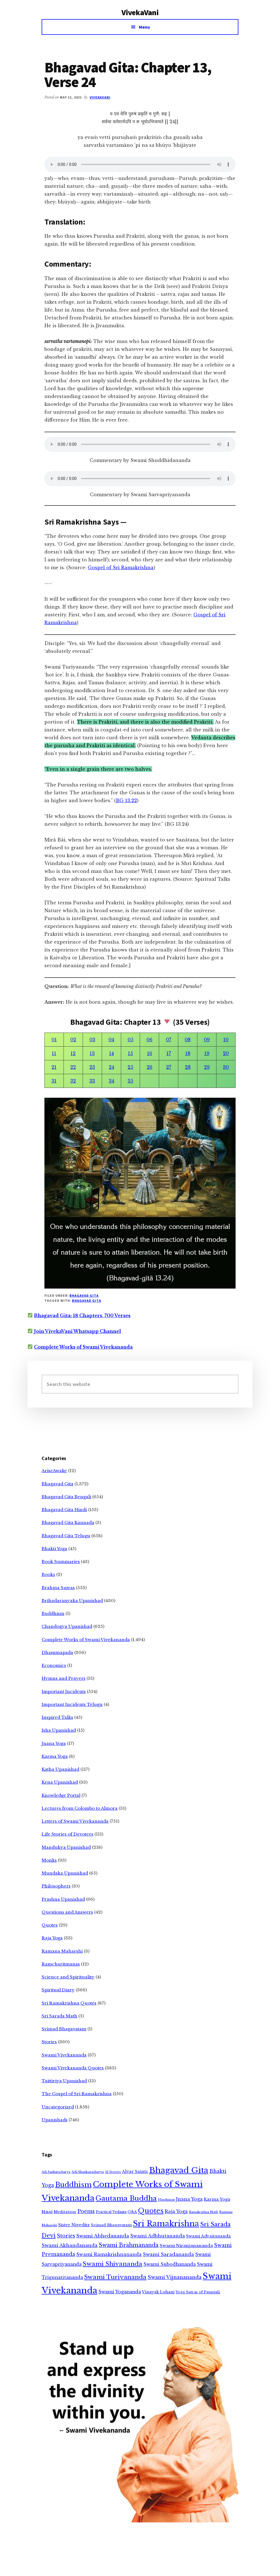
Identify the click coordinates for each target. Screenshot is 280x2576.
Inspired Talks (57, 1717)
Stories (49, 2041)
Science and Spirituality (68, 1977)
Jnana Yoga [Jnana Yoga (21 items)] (189, 2199)
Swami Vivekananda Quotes (73, 2068)
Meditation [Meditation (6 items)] (65, 2211)
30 (226, 1067)
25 (130, 1067)
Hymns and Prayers (63, 1678)
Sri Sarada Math (59, 2016)
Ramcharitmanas (61, 1964)
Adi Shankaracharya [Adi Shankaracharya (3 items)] (87, 2172)
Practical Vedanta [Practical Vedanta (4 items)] (111, 2212)
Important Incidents (64, 1691)
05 (131, 1039)
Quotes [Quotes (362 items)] (151, 2210)
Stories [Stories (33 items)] (66, 2236)
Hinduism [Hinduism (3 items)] (166, 2200)
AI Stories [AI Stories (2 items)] (113, 2172)
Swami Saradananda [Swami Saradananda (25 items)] (168, 2254)
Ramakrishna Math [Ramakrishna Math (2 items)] (203, 2212)
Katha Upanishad (60, 1769)
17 (168, 1053)
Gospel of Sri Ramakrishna (120, 567)
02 (73, 1039)
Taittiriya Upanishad (64, 2080)
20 (226, 1053)
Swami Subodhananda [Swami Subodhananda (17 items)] (169, 2264)
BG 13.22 (126, 800)
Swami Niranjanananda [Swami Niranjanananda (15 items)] (186, 2245)
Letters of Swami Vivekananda (75, 1821)
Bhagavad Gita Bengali (66, 1496)
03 (92, 1039)
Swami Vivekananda (64, 2055)
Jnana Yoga (54, 1743)
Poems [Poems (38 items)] (86, 2211)
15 (130, 1053)
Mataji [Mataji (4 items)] (47, 2212)
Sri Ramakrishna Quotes (69, 2003)
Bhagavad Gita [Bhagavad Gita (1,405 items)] (178, 2170)
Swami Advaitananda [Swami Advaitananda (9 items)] (208, 2236)
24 (111, 1067)
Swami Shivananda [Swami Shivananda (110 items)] (112, 2264)
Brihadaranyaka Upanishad (72, 1600)
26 (149, 1067)
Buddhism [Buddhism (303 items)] (73, 2185)
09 (207, 1039)
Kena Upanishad (60, 1782)
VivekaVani (140, 12)
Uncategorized (58, 2107)
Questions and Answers (67, 1912)
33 (92, 1081)
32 (73, 1081)
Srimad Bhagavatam (64, 2028)
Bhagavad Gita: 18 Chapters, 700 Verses (82, 1315)
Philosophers (56, 1886)
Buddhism (53, 1613)
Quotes (50, 1925)
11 (54, 1053)
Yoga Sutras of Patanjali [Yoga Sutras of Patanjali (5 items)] (198, 2292)
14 (111, 1053)
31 (54, 1081)
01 (54, 1039)
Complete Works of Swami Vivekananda (83, 1347)
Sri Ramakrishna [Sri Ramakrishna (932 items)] (166, 2223)
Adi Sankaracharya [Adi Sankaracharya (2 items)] (56, 2172)
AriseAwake (54, 1470)
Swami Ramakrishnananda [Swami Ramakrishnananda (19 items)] (109, 2254)
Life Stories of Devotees (67, 1834)
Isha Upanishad (59, 1730)
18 (187, 1053)
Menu (144, 27)
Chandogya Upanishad (67, 1626)
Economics (54, 1665)
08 (188, 1039)
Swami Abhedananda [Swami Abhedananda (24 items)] (102, 2236)
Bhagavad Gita (83, 1295)
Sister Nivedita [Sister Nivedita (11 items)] (74, 2224)
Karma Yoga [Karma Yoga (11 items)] (217, 2199)
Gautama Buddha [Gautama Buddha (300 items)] (126, 2198)
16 (149, 1053)
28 (188, 1067)
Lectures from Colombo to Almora (80, 1808)
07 (168, 1039)
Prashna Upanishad (63, 1899)
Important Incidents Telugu (72, 1704)
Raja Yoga (52, 1938)
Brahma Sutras (58, 1587)
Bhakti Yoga (54, 1548)
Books (48, 1574)
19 (206, 1053)
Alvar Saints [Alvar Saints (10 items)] (135, 2171)
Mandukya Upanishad (66, 1847)
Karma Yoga (55, 1756)
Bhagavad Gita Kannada (68, 1522)
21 (54, 1067)
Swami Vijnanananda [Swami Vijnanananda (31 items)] (175, 2277)
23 (92, 1067)
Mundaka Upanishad (65, 1873)
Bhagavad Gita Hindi (64, 1509)
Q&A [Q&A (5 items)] (132, 2212)
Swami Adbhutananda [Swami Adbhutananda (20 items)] (157, 2236)
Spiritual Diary (58, 1989)
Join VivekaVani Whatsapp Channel (77, 1331)
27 (168, 1067)
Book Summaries (61, 1561)
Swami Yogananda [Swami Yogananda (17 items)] (119, 2291)
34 (111, 1081)
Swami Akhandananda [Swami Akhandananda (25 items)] (70, 2245)
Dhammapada (57, 1652)
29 (207, 1067)
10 (226, 1039)
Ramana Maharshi (62, 1951)
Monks (49, 1860)
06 (149, 1039)
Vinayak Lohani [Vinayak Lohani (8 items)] (158, 2292)
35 (130, 1081)
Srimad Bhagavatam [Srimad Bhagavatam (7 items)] (111, 2225)
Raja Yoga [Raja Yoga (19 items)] (176, 2211)
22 (73, 1067)
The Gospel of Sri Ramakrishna (77, 2093)
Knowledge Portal (61, 1795)
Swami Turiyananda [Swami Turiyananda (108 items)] (115, 2277)
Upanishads (54, 2119)
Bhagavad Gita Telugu (66, 1535)
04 (111, 1039)
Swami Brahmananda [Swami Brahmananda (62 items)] (129, 2245)
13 (92, 1053)
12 (73, 1053)
